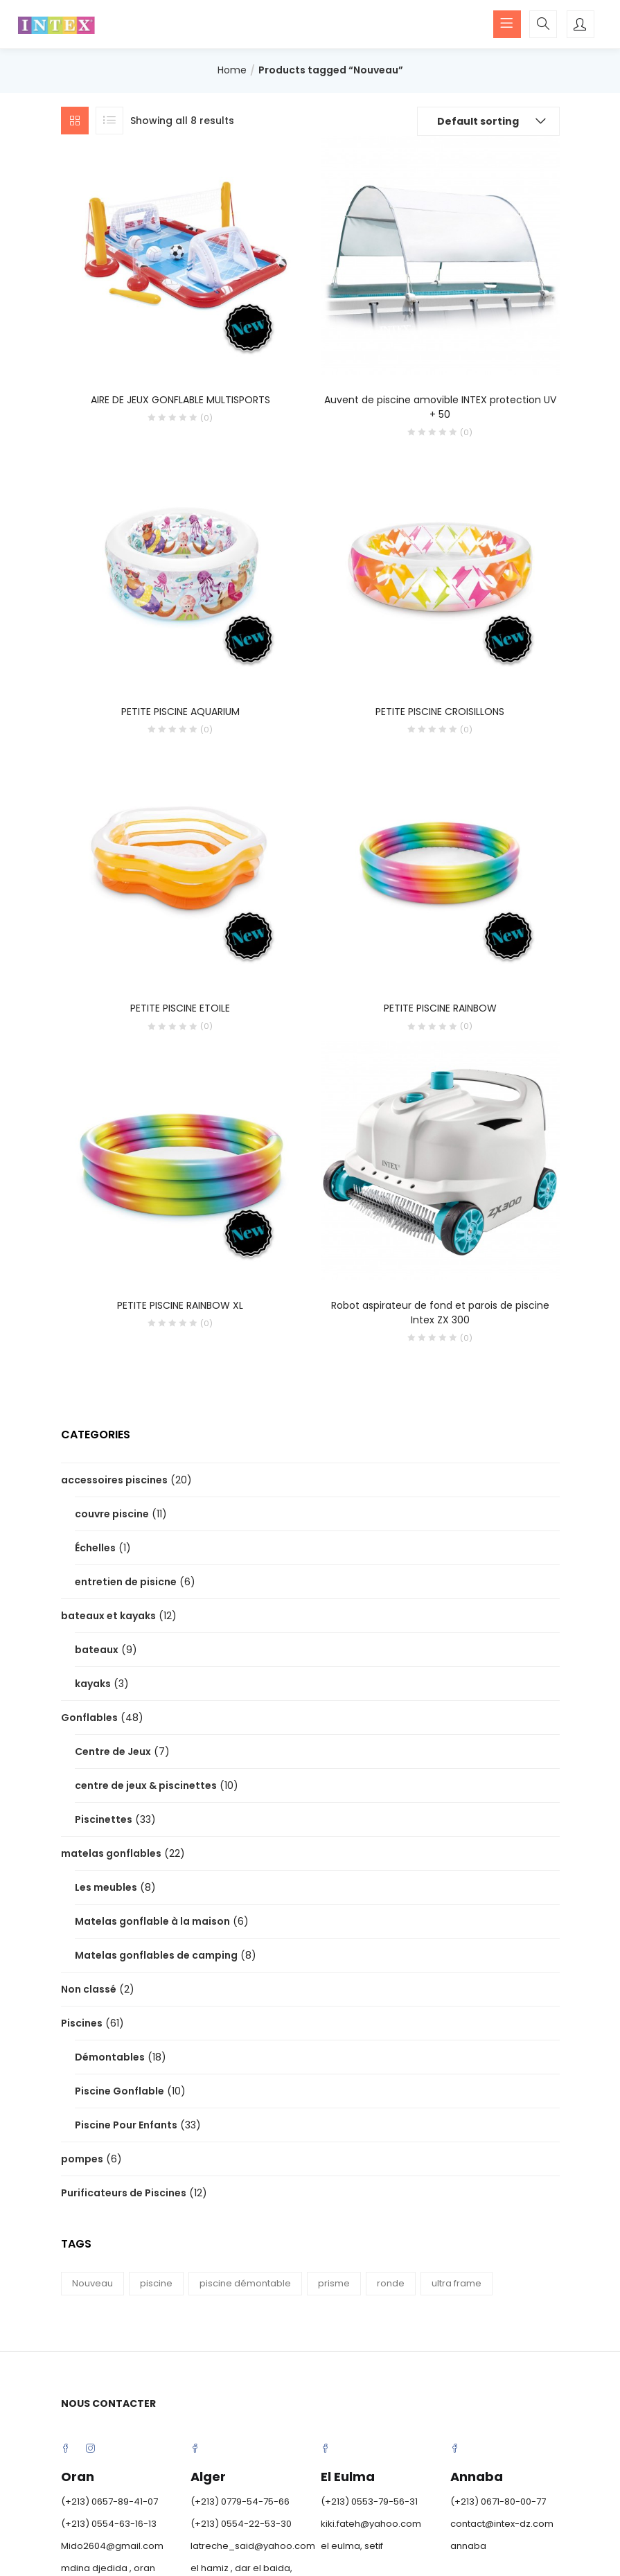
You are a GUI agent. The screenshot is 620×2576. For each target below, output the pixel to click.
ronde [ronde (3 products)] (391, 2283)
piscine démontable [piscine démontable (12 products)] (245, 2283)
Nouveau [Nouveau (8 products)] (92, 2283)
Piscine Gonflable (119, 2091)
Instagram (90, 2448)
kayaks (93, 1684)
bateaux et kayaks (108, 1616)
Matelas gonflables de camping (156, 1955)
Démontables (110, 2057)
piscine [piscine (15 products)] (156, 2283)
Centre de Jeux (113, 1751)
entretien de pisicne (126, 1582)
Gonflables (89, 1717)
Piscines (82, 2023)
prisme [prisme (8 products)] (334, 2283)
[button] (488, 121)
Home (232, 70)
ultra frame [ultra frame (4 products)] (456, 2283)
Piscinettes (103, 1819)
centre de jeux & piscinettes (146, 1785)
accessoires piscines (114, 1480)
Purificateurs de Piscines (123, 2193)
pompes (82, 2159)
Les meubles (106, 1887)
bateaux (96, 1650)
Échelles (95, 1548)
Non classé (88, 1989)
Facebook (65, 2448)
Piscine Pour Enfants (126, 2125)
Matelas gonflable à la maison (152, 1921)
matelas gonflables (111, 1853)
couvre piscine (112, 1514)
